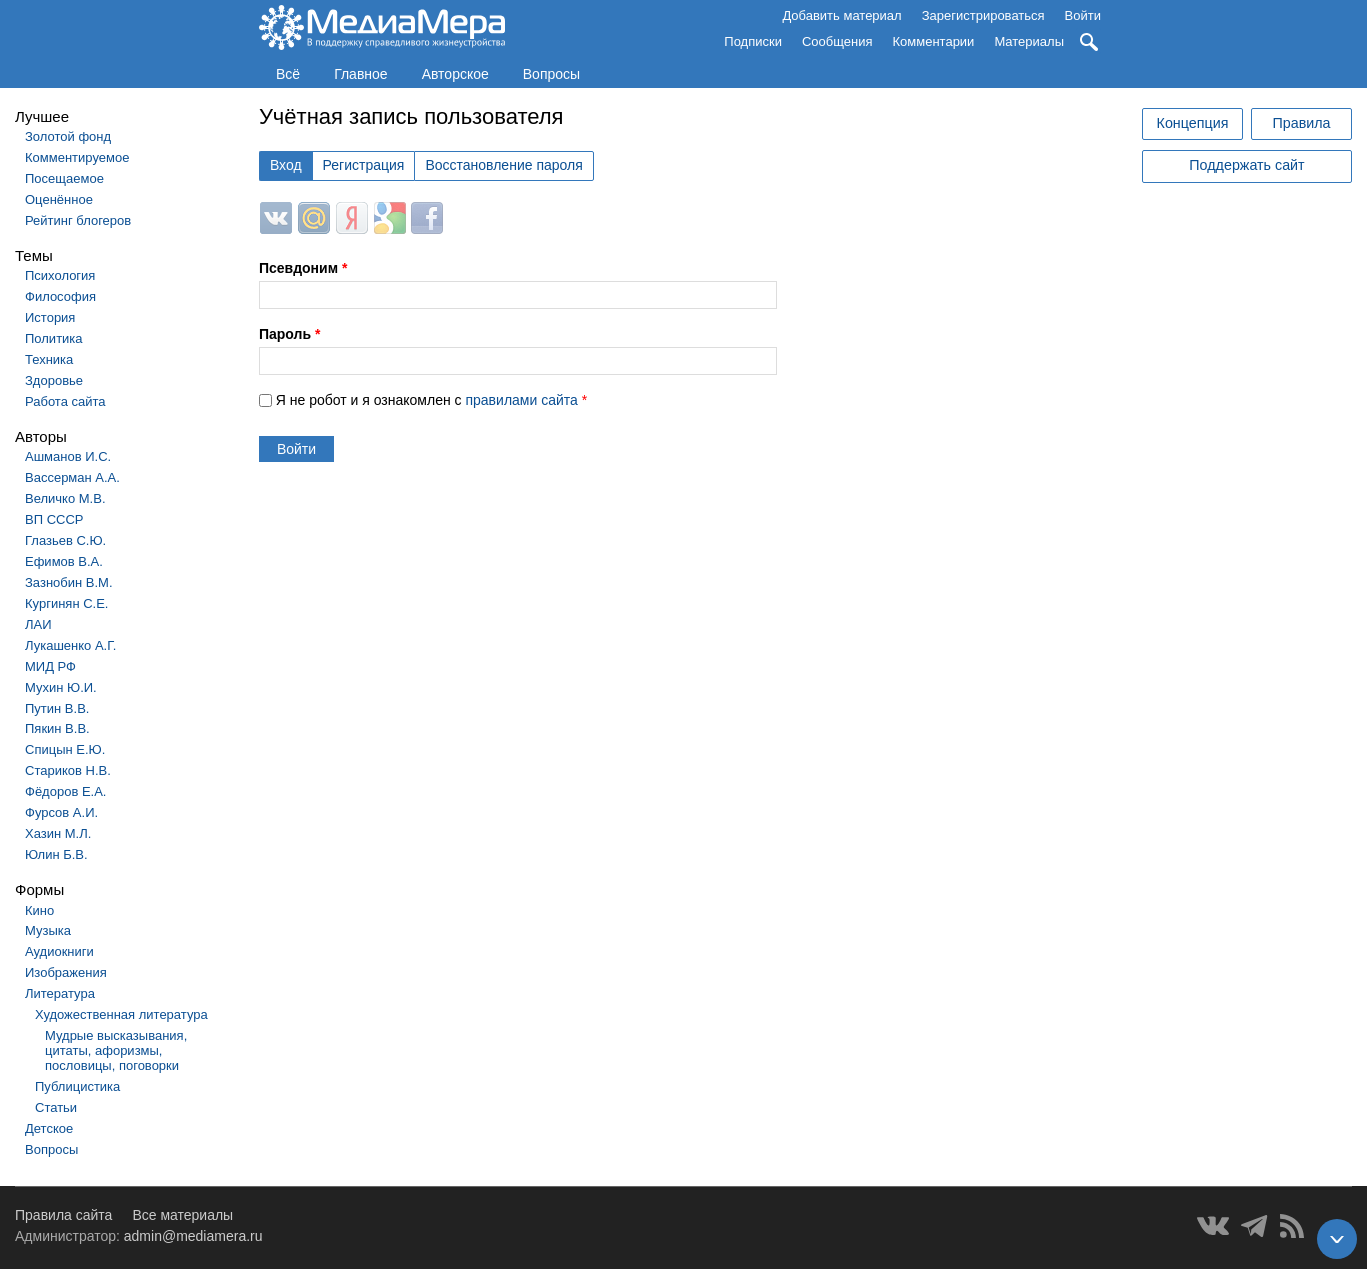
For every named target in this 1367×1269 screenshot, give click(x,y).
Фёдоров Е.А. (65, 791)
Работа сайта (65, 401)
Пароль (289, 334)
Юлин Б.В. (56, 854)
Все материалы (182, 1215)
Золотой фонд (68, 136)
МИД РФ (50, 666)
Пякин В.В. (57, 728)
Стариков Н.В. (68, 770)
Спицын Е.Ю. (65, 749)
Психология (60, 275)
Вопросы (551, 74)
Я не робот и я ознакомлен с (431, 400)
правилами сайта (521, 400)
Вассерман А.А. (72, 477)
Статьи (56, 1107)
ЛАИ (38, 624)
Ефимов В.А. (64, 561)
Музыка (48, 930)
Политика (54, 338)
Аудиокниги (59, 951)
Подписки (753, 41)
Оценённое (59, 199)
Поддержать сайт (1246, 165)
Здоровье (54, 380)
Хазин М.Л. (58, 833)
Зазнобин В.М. (69, 582)
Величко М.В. (65, 498)
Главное (361, 74)
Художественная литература (121, 1014)
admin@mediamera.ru (193, 1236)
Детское (49, 1128)
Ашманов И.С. (68, 456)
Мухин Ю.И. (61, 687)
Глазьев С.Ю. (65, 540)
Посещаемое (64, 178)
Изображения (66, 972)
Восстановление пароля (503, 165)
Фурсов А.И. (61, 812)
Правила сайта (63, 1215)
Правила (1301, 123)
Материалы (1029, 41)
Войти (1083, 15)
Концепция (1193, 123)
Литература (60, 993)
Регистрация (364, 165)
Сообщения (837, 41)
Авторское (455, 74)
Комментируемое (77, 157)
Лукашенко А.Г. (70, 645)
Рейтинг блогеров (78, 220)
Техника (49, 359)
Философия (60, 296)
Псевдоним (303, 268)
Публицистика (77, 1086)
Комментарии (934, 41)
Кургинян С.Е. (66, 603)
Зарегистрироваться (983, 15)
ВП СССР (54, 519)
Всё (288, 74)
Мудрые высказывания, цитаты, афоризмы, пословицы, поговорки (116, 1050)
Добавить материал (841, 15)
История (50, 317)
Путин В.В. (57, 708)
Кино (39, 910)
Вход (286, 165)
